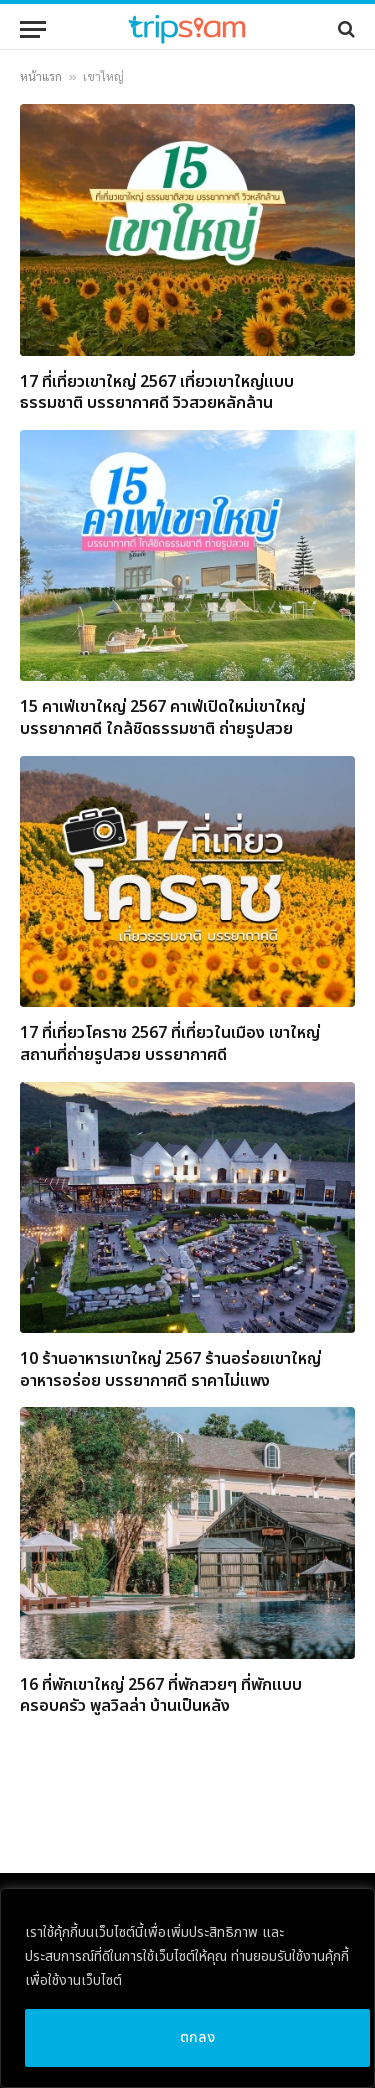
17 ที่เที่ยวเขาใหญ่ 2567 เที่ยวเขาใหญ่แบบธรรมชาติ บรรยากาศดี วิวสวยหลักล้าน (157, 393)
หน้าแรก (41, 77)
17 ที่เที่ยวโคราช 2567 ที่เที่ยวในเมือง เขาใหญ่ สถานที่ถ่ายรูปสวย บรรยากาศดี (170, 1044)
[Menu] (33, 29)
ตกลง (198, 2037)
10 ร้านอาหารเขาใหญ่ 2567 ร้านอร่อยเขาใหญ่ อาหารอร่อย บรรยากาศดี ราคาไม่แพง (170, 1370)
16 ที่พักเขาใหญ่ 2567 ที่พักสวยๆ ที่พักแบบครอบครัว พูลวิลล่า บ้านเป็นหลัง (161, 1696)
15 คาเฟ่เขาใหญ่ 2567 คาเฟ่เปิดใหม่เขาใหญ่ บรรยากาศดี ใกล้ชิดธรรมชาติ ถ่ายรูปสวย (162, 718)
